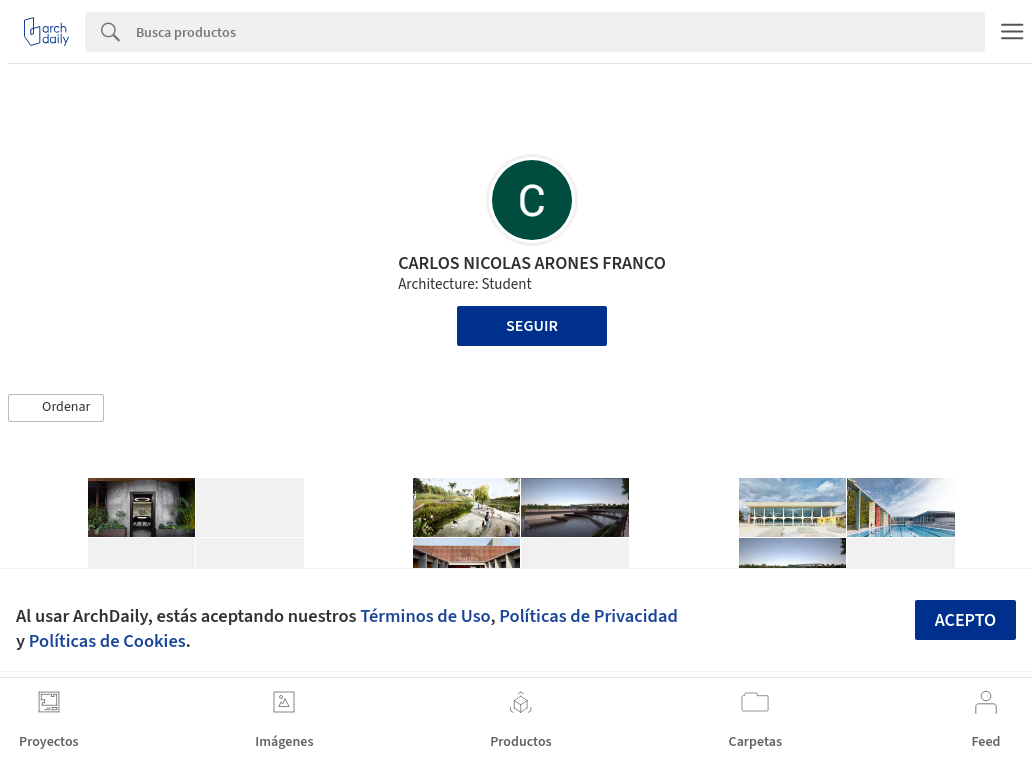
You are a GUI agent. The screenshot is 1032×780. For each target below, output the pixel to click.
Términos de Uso (425, 616)
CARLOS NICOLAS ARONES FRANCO (532, 263)
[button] (56, 408)
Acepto (966, 620)
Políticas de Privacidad (588, 616)
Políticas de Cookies (107, 641)
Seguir (532, 326)
